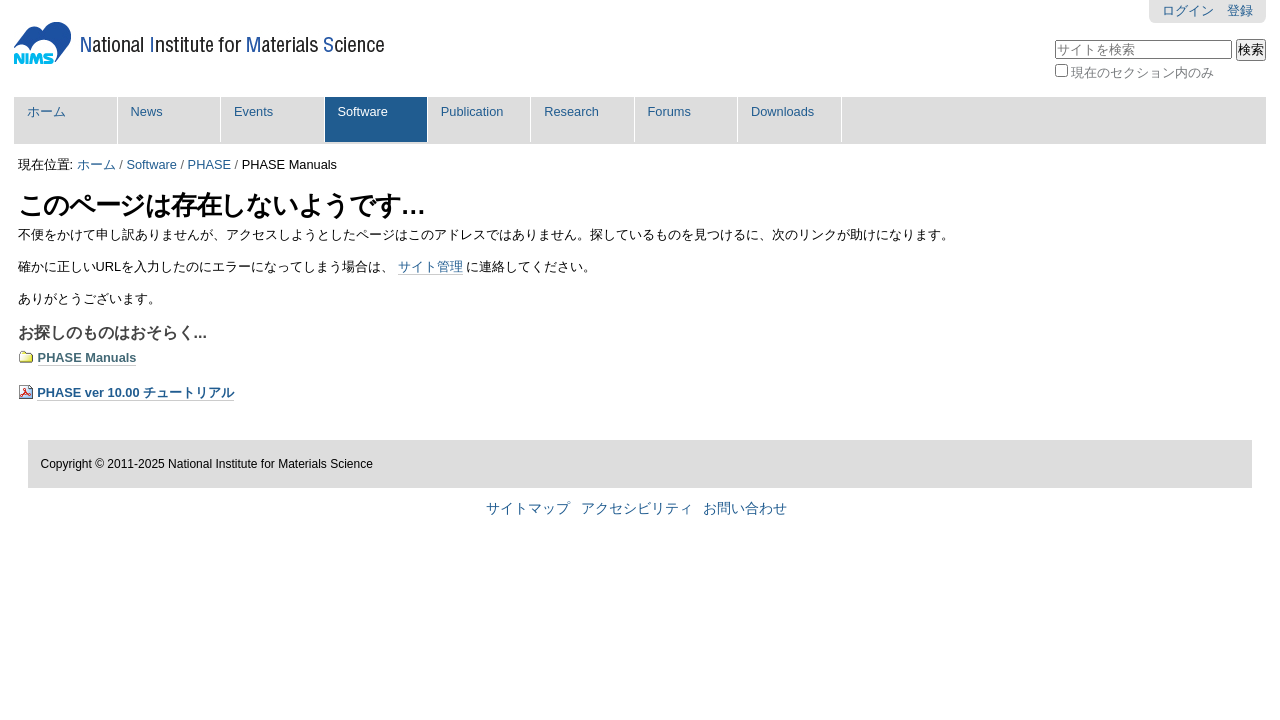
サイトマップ (528, 508)
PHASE (209, 164)
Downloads (782, 111)
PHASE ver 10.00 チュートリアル (135, 392)
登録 (1240, 10)
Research (571, 111)
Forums (669, 111)
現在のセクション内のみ (1142, 72)
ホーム (46, 111)
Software (362, 111)
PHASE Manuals (87, 357)
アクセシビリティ (637, 508)
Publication (472, 111)
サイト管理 (430, 266)
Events (253, 111)
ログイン (1188, 10)
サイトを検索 (1053, 37)
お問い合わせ (745, 508)
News (147, 111)
